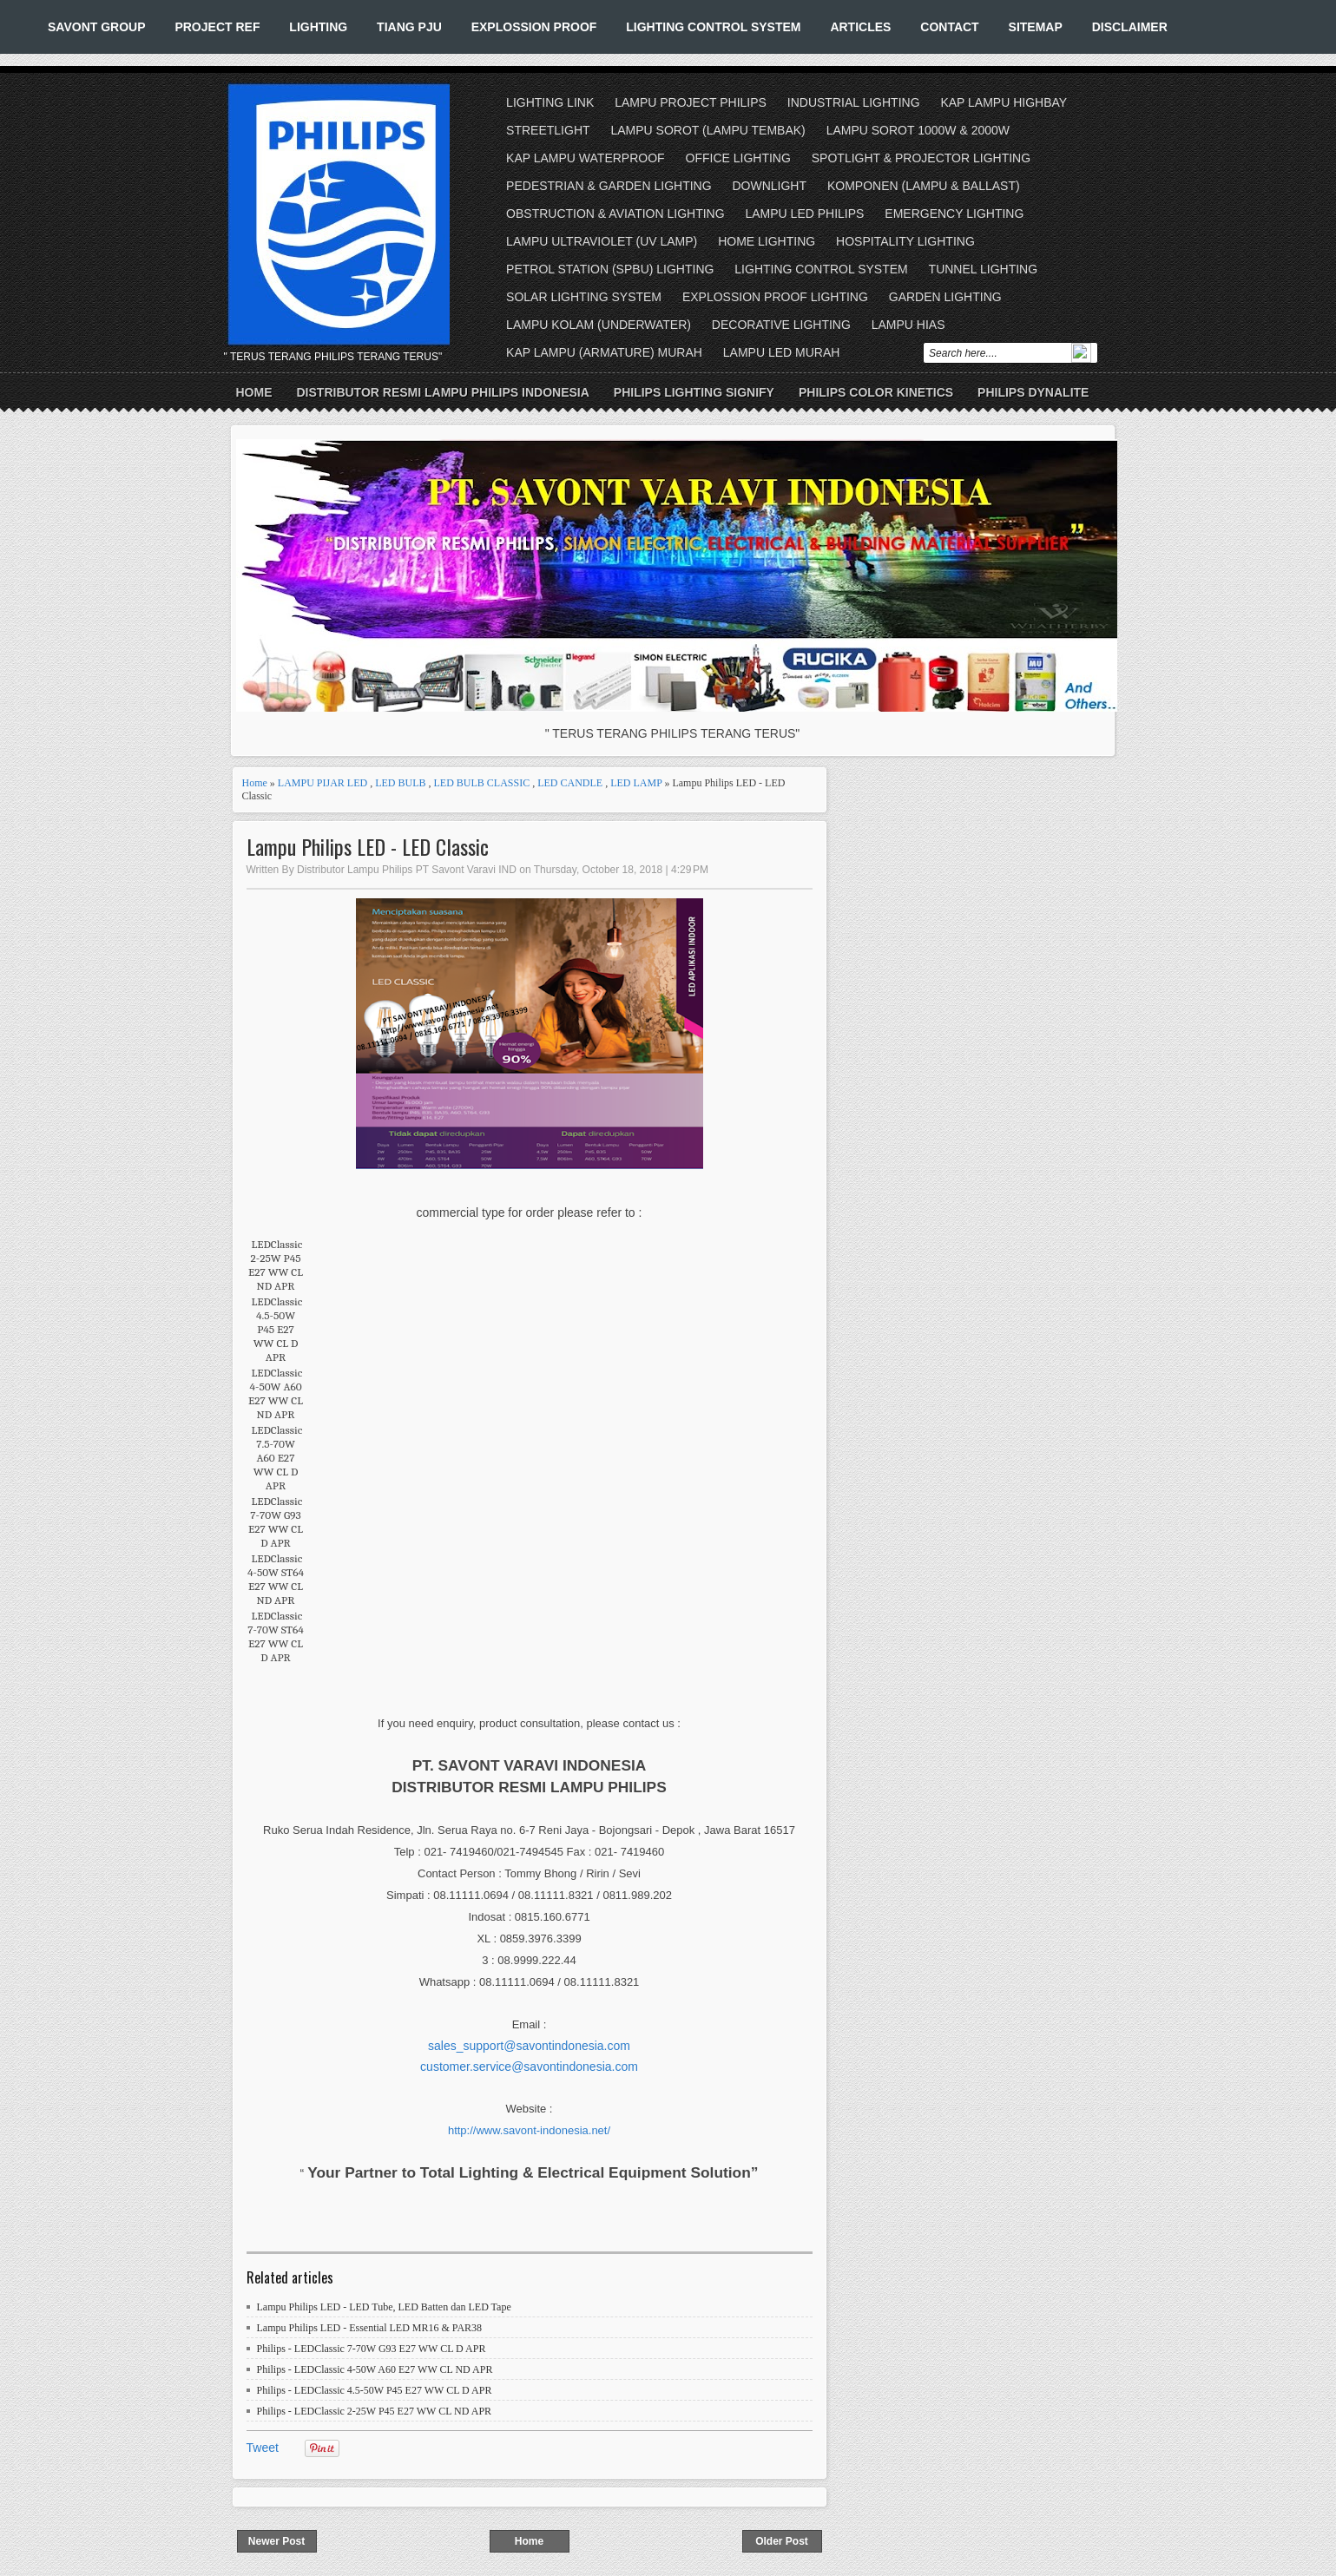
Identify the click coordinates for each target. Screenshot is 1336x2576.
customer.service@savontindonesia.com (529, 2066)
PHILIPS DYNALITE (1033, 392)
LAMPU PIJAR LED (322, 783)
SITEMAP (1036, 27)
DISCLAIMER (1130, 27)
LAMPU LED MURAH (781, 352)
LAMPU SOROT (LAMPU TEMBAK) (707, 130)
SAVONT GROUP (97, 27)
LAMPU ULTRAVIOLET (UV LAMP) (601, 241)
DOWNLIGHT (769, 186)
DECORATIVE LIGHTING (781, 325)
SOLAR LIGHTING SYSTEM (583, 297)
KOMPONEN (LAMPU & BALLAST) (923, 186)
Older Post (781, 2541)
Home (254, 392)
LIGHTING (318, 27)
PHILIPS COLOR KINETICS (876, 392)
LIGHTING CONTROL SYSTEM (713, 27)
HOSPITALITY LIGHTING (905, 241)
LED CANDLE (569, 783)
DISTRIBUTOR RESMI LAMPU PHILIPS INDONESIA (443, 392)
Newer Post (276, 2541)
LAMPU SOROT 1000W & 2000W (918, 130)
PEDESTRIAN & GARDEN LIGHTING (608, 186)
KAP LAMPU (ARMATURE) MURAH (604, 352)
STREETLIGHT (547, 130)
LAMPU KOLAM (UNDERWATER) (598, 325)
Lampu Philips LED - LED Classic (368, 846)
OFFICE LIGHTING (738, 158)
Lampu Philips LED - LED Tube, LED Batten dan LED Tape (384, 2307)
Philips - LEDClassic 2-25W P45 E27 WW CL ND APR (374, 2411)
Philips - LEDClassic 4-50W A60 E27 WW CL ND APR (375, 2369)
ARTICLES (860, 27)
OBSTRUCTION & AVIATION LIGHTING (615, 213)
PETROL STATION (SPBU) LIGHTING (610, 269)
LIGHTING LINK (550, 102)
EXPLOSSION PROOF (534, 27)
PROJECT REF (217, 27)
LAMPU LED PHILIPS (805, 213)
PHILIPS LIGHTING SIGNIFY (694, 392)
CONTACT (949, 27)
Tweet (263, 2447)
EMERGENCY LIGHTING (954, 213)
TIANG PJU (409, 27)
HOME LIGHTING (766, 241)
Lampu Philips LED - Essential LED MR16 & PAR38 (370, 2328)
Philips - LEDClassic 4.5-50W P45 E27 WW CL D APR (374, 2390)
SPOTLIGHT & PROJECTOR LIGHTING (921, 158)
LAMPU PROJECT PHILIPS (691, 102)
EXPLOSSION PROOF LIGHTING (775, 297)
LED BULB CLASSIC (482, 783)
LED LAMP (635, 783)
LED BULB (400, 783)
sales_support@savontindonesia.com (529, 2046)
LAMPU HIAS (908, 325)
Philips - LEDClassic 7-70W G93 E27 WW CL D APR (371, 2349)
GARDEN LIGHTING (945, 297)
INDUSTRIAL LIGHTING (853, 102)
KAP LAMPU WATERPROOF (585, 158)
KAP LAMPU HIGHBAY (1003, 102)
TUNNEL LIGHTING (983, 269)
